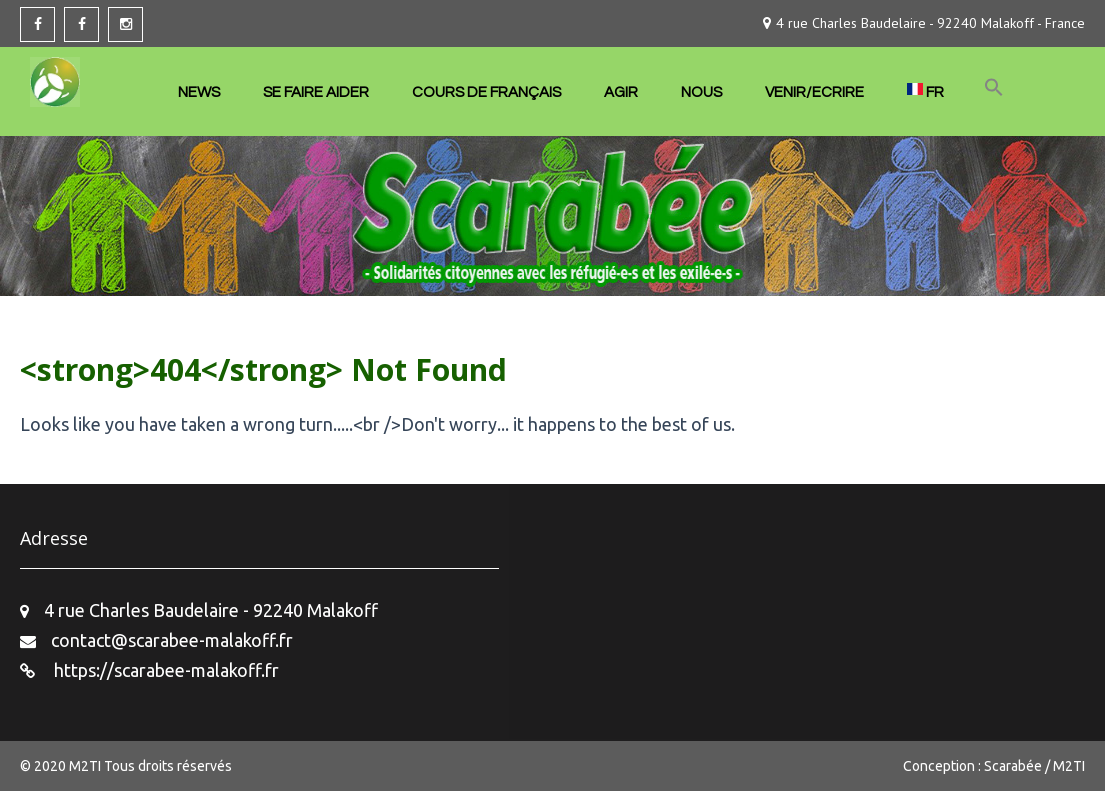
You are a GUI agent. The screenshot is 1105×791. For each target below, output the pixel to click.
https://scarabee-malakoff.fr (164, 670)
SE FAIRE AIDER (316, 92)
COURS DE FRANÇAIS (486, 92)
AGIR (621, 92)
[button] (994, 89)
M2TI (86, 766)
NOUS (701, 92)
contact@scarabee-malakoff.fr (172, 640)
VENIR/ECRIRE (814, 92)
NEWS (199, 92)
